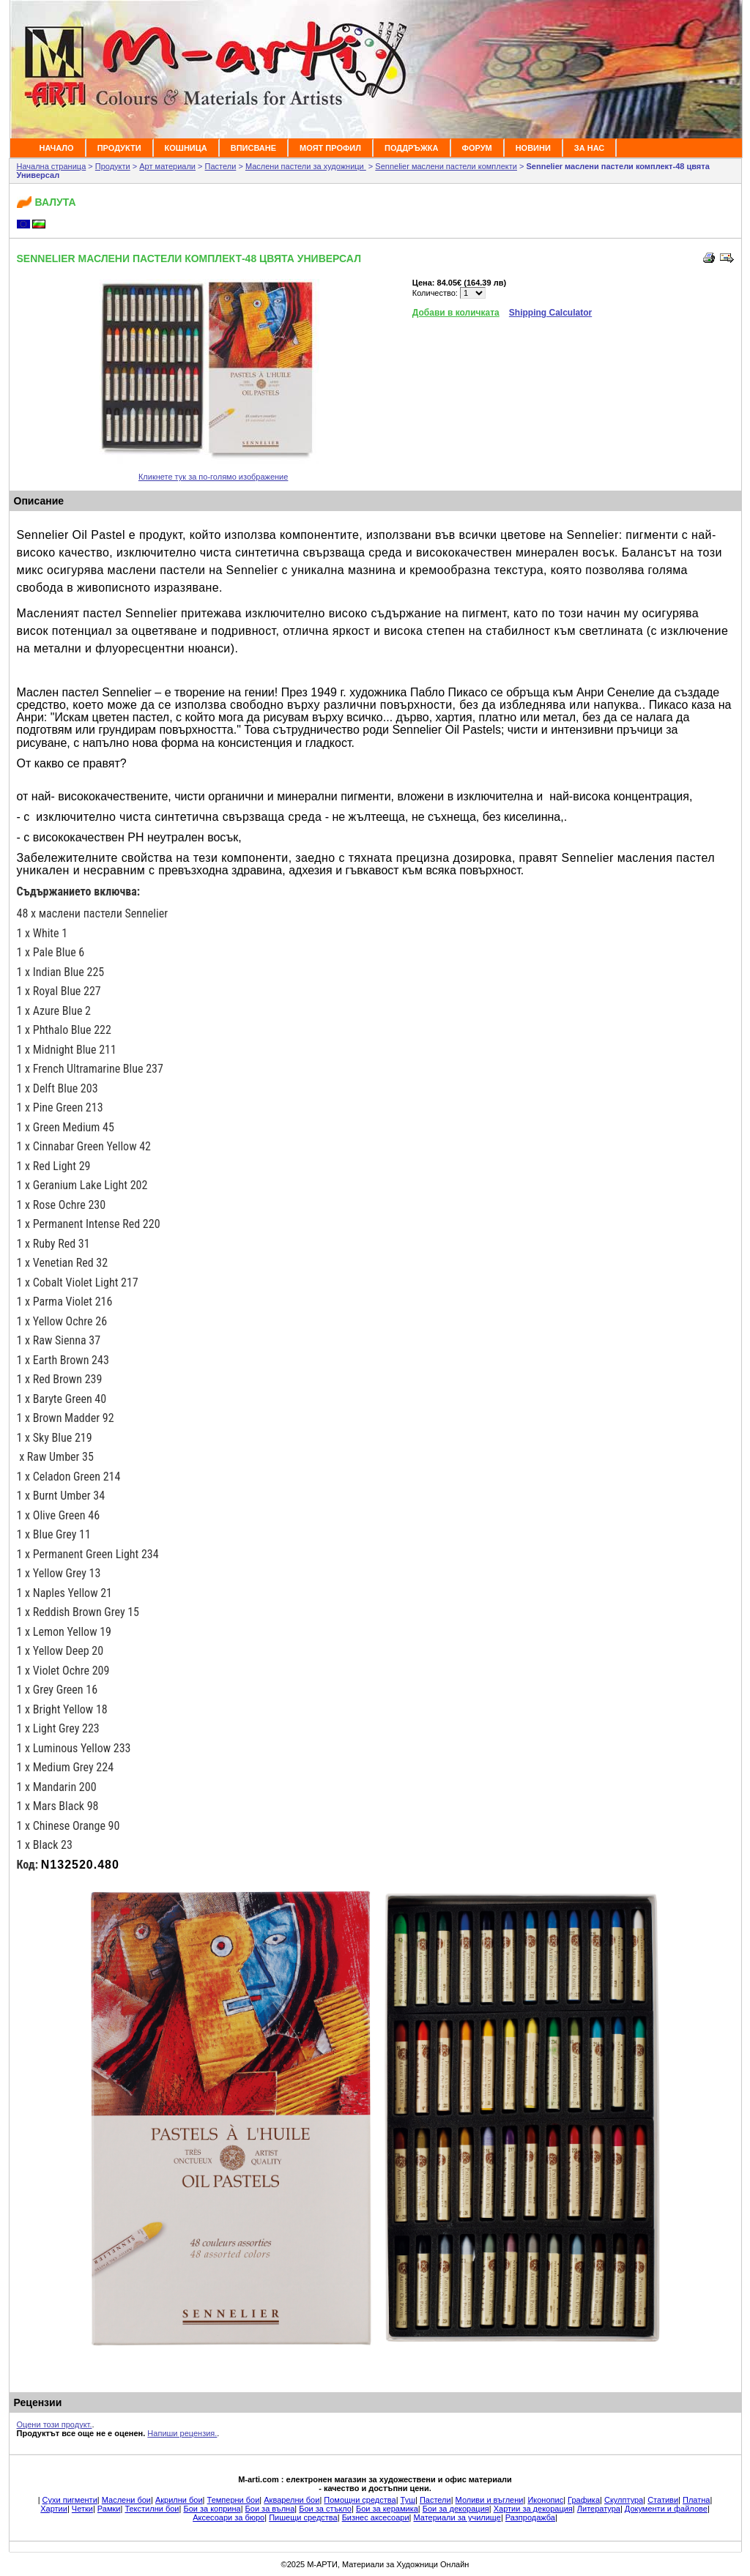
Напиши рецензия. (182, 2433)
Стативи (662, 2499)
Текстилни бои (152, 2508)
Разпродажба (530, 2517)
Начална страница (51, 166)
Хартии (53, 2508)
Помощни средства (360, 2499)
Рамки (109, 2508)
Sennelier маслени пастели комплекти (446, 166)
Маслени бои (126, 2499)
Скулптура (623, 2499)
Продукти (112, 166)
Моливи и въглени (490, 2499)
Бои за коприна (211, 2508)
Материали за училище (457, 2517)
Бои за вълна (270, 2508)
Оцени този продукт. (54, 2424)
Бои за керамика (387, 2508)
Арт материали (167, 166)
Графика (584, 2499)
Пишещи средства (303, 2517)
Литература (598, 2508)
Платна (696, 2499)
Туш (408, 2499)
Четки (82, 2508)
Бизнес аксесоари (375, 2517)
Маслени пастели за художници (305, 166)
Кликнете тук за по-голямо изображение (213, 476)
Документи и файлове (666, 2508)
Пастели (221, 166)
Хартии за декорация (533, 2508)
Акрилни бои (179, 2499)
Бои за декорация (456, 2508)
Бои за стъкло (325, 2508)
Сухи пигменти (69, 2499)
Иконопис (545, 2499)
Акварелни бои (291, 2499)
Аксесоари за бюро (228, 2517)
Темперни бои (233, 2499)
